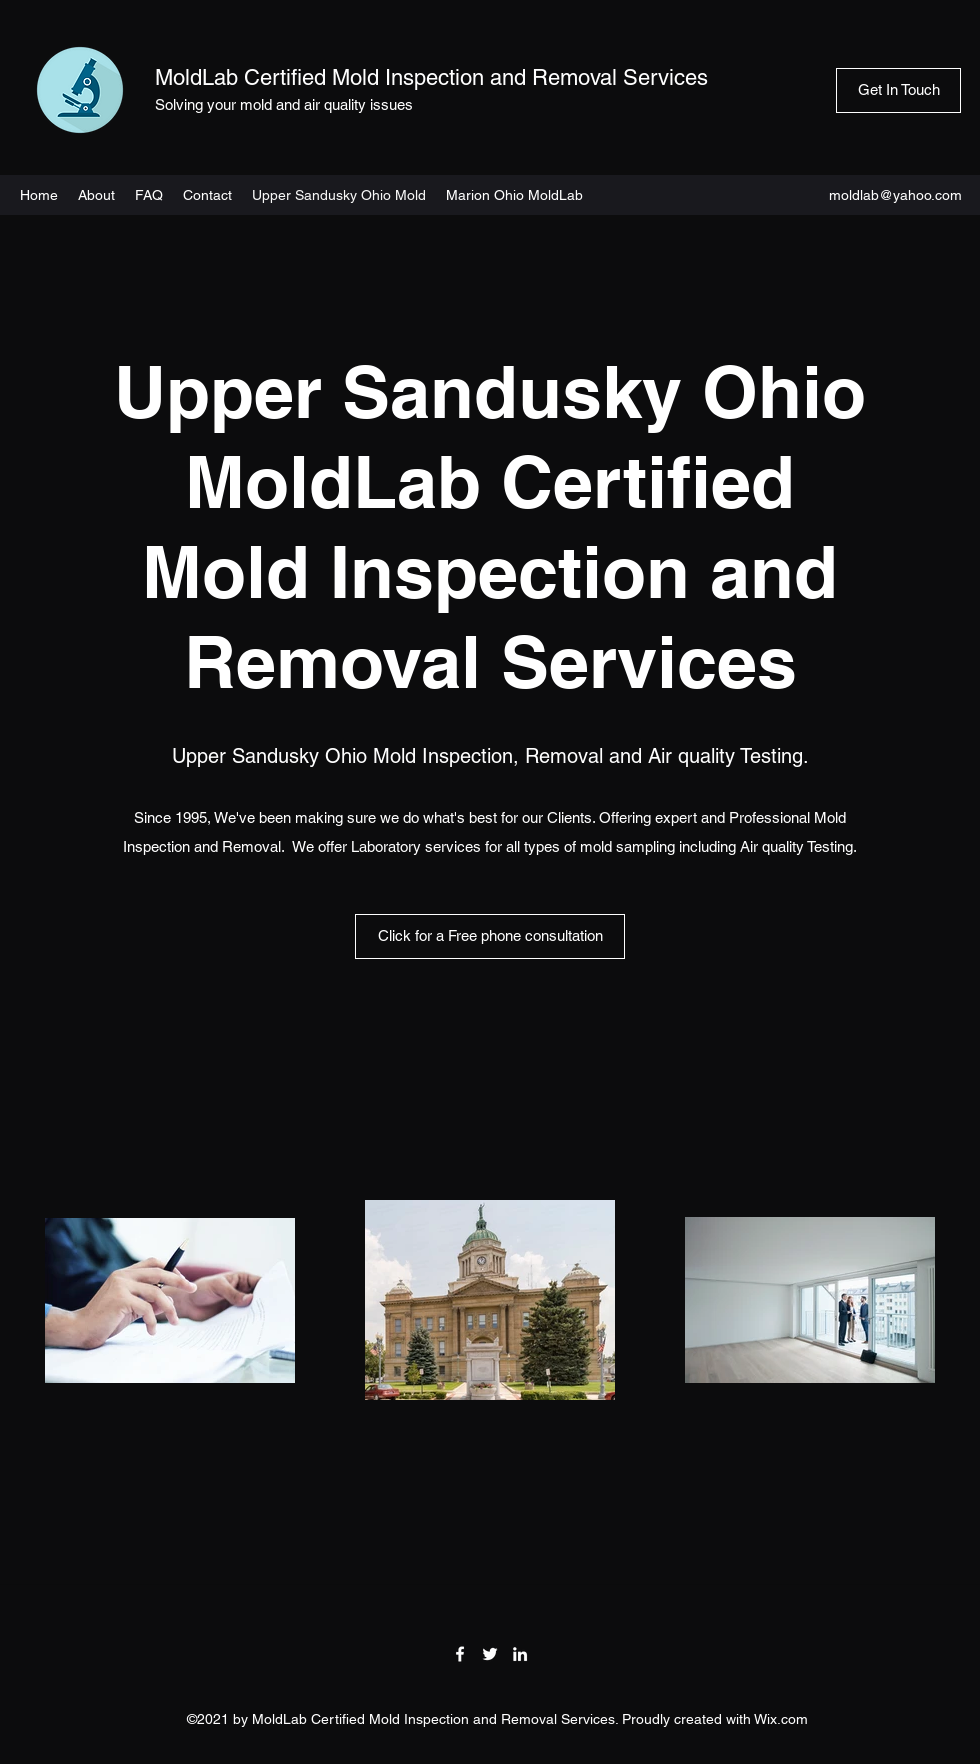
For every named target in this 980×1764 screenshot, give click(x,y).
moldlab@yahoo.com (895, 195)
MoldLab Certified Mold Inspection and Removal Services (431, 77)
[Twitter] (490, 1654)
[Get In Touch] (898, 90)
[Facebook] (460, 1654)
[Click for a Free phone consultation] (490, 936)
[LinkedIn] (520, 1654)
